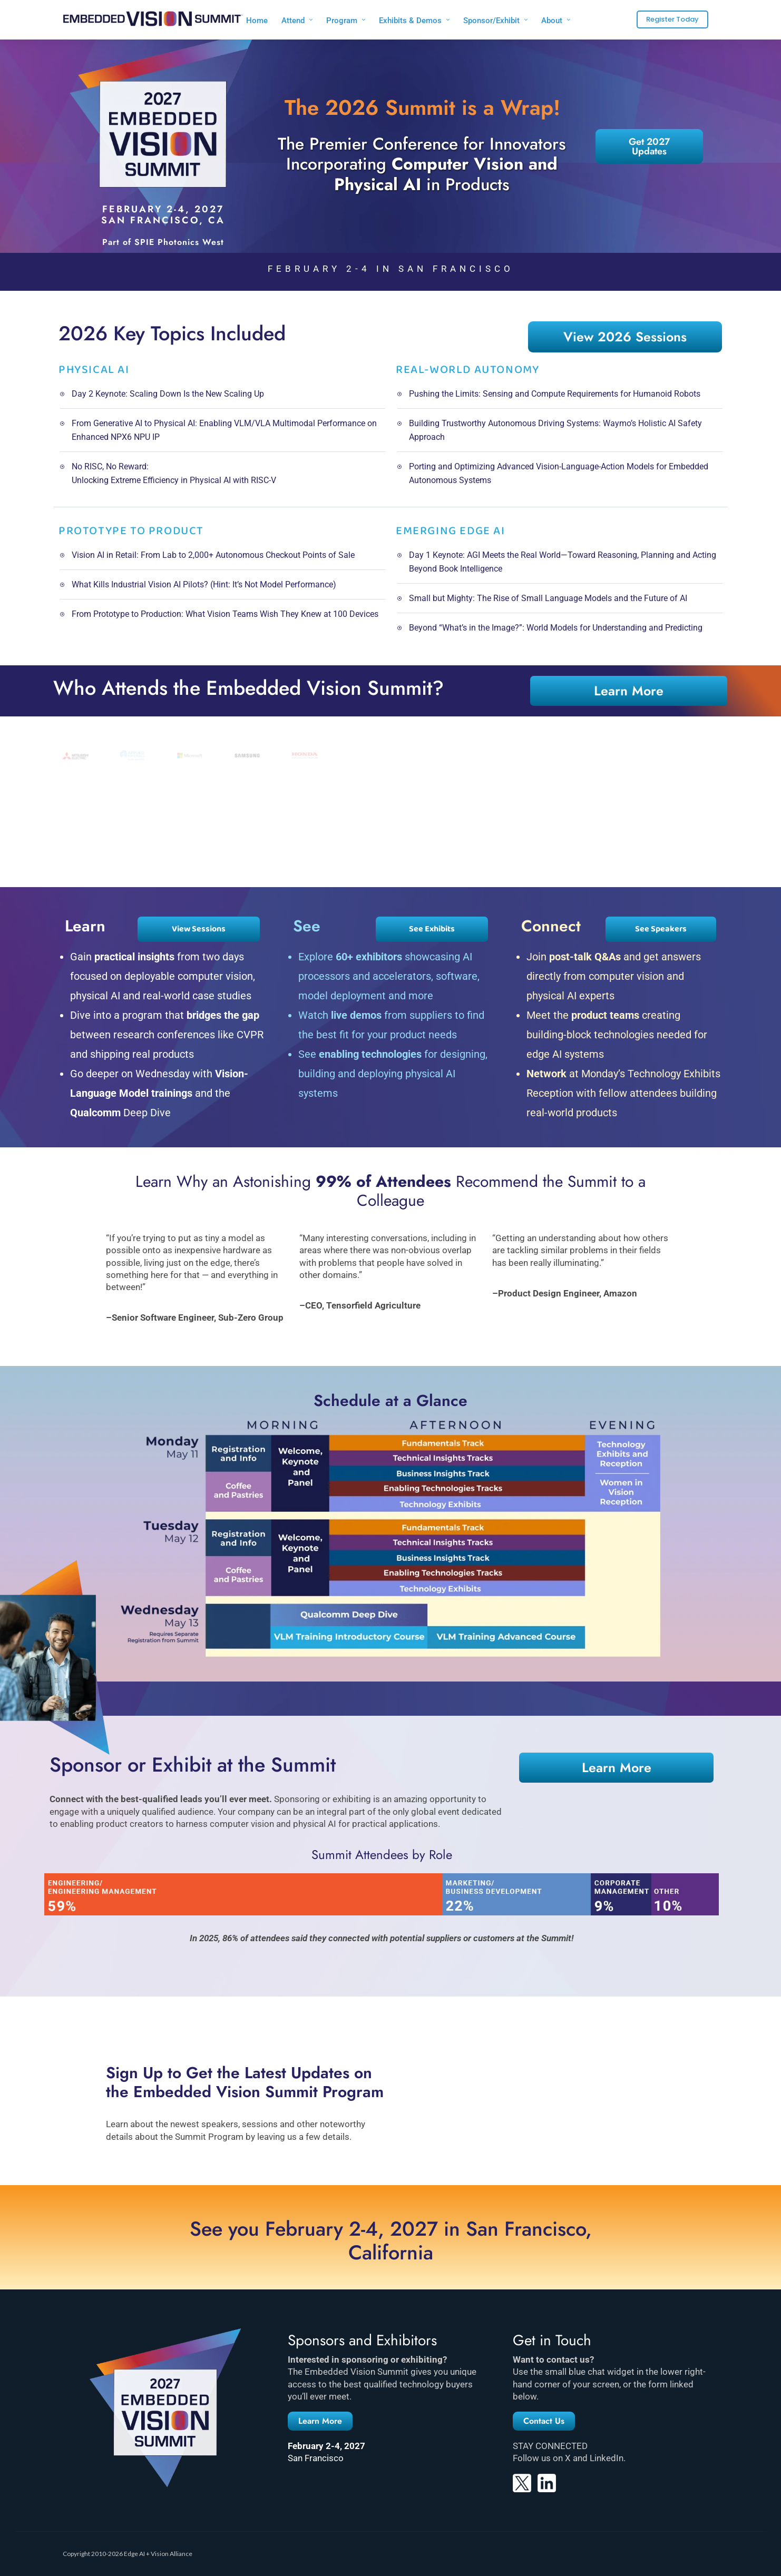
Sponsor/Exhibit (491, 20)
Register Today (672, 19)
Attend (293, 20)
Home (257, 20)
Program (341, 20)
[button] (320, 2421)
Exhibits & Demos (410, 20)
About (551, 20)
